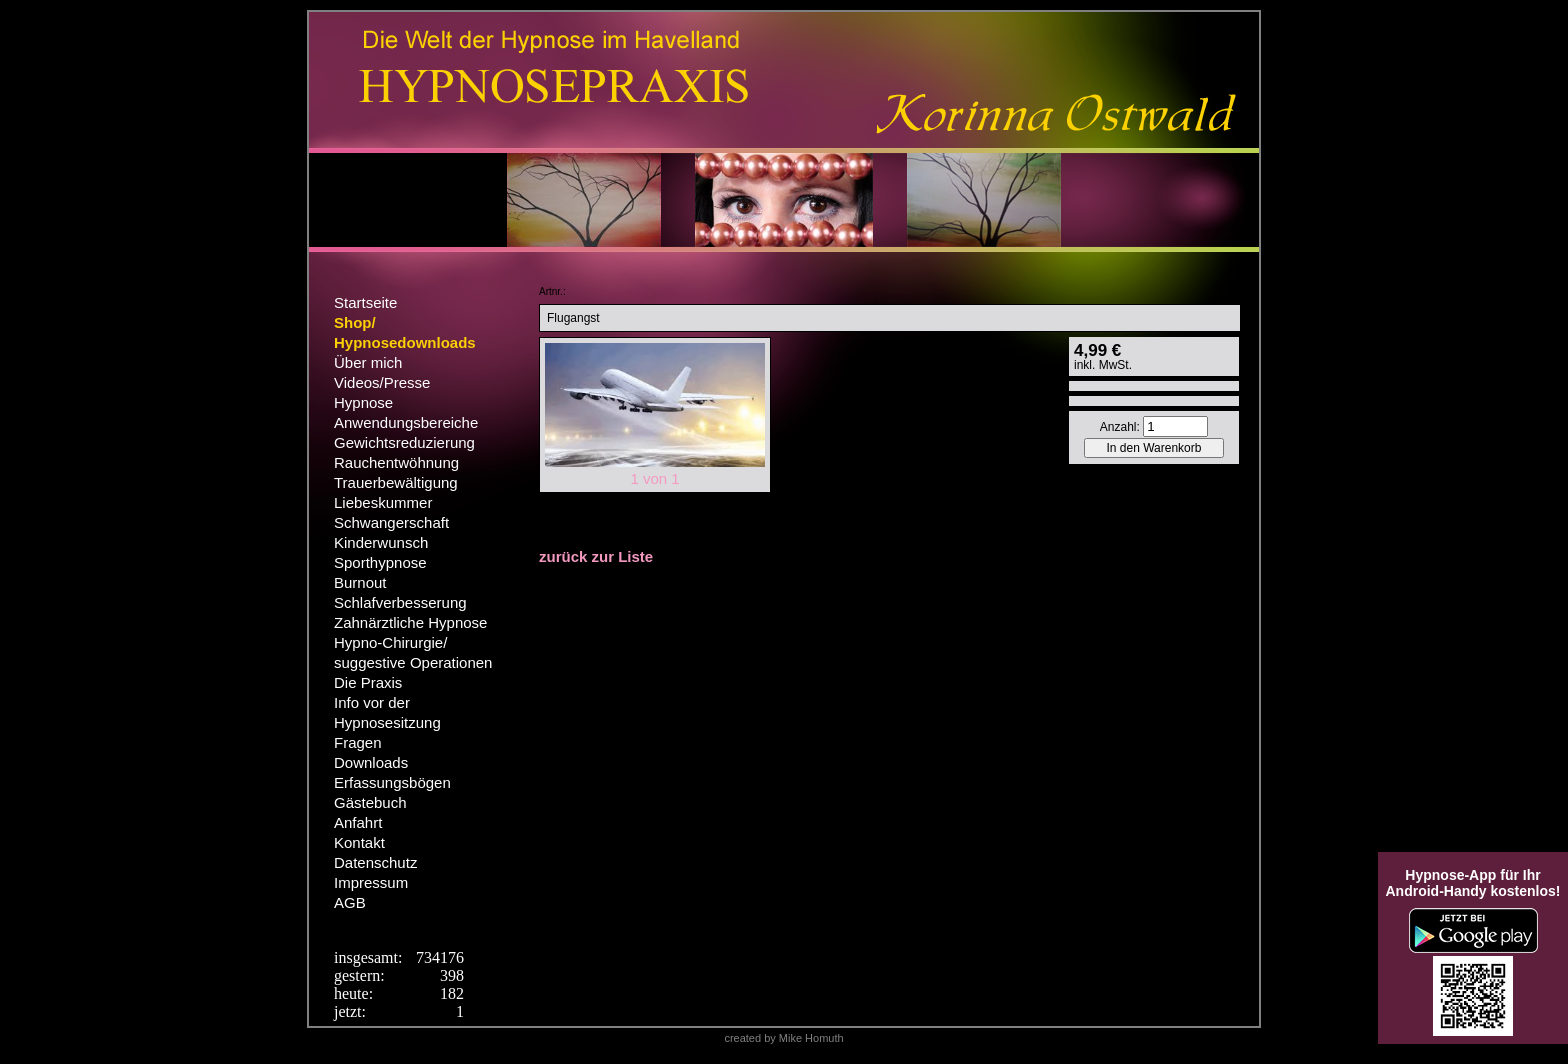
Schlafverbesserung (400, 602)
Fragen (358, 742)
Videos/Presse (382, 382)
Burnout (360, 582)
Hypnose (363, 402)
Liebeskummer (383, 502)
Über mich (368, 362)
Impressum (371, 882)
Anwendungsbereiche (406, 422)
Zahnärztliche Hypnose (410, 622)
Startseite (365, 302)
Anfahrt (358, 822)
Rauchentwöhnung (396, 462)
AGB (350, 902)
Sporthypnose (380, 562)
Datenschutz (375, 862)
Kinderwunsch (381, 542)
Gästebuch (370, 802)
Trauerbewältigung (396, 482)
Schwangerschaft (391, 522)
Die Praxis (368, 682)
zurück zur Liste (596, 556)
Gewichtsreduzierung (404, 442)
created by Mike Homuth (783, 1038)
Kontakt (359, 842)
